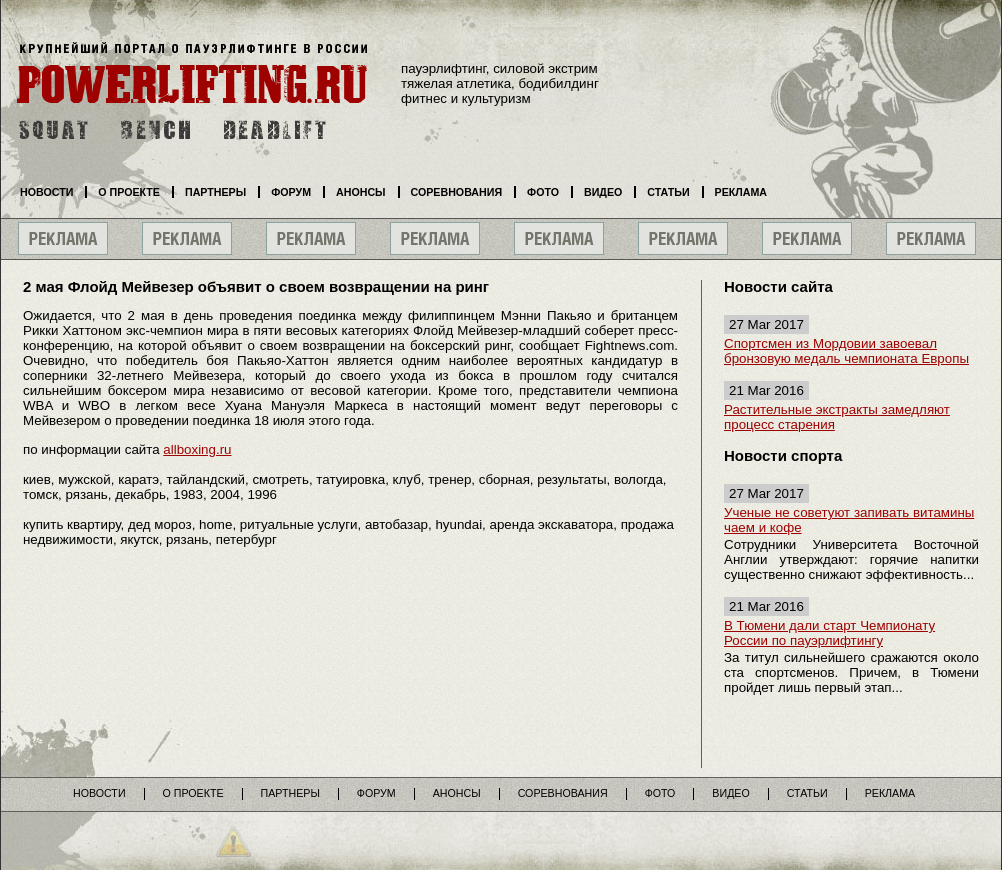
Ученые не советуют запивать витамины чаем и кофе (849, 520)
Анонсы (361, 192)
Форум (291, 192)
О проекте (129, 192)
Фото (543, 192)
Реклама (741, 192)
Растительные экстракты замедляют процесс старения (837, 417)
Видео (603, 192)
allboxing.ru (197, 449)
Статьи (668, 192)
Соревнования (457, 192)
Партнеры (215, 192)
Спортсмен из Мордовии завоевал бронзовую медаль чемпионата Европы (846, 351)
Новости (46, 192)
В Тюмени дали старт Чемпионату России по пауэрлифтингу (829, 633)
